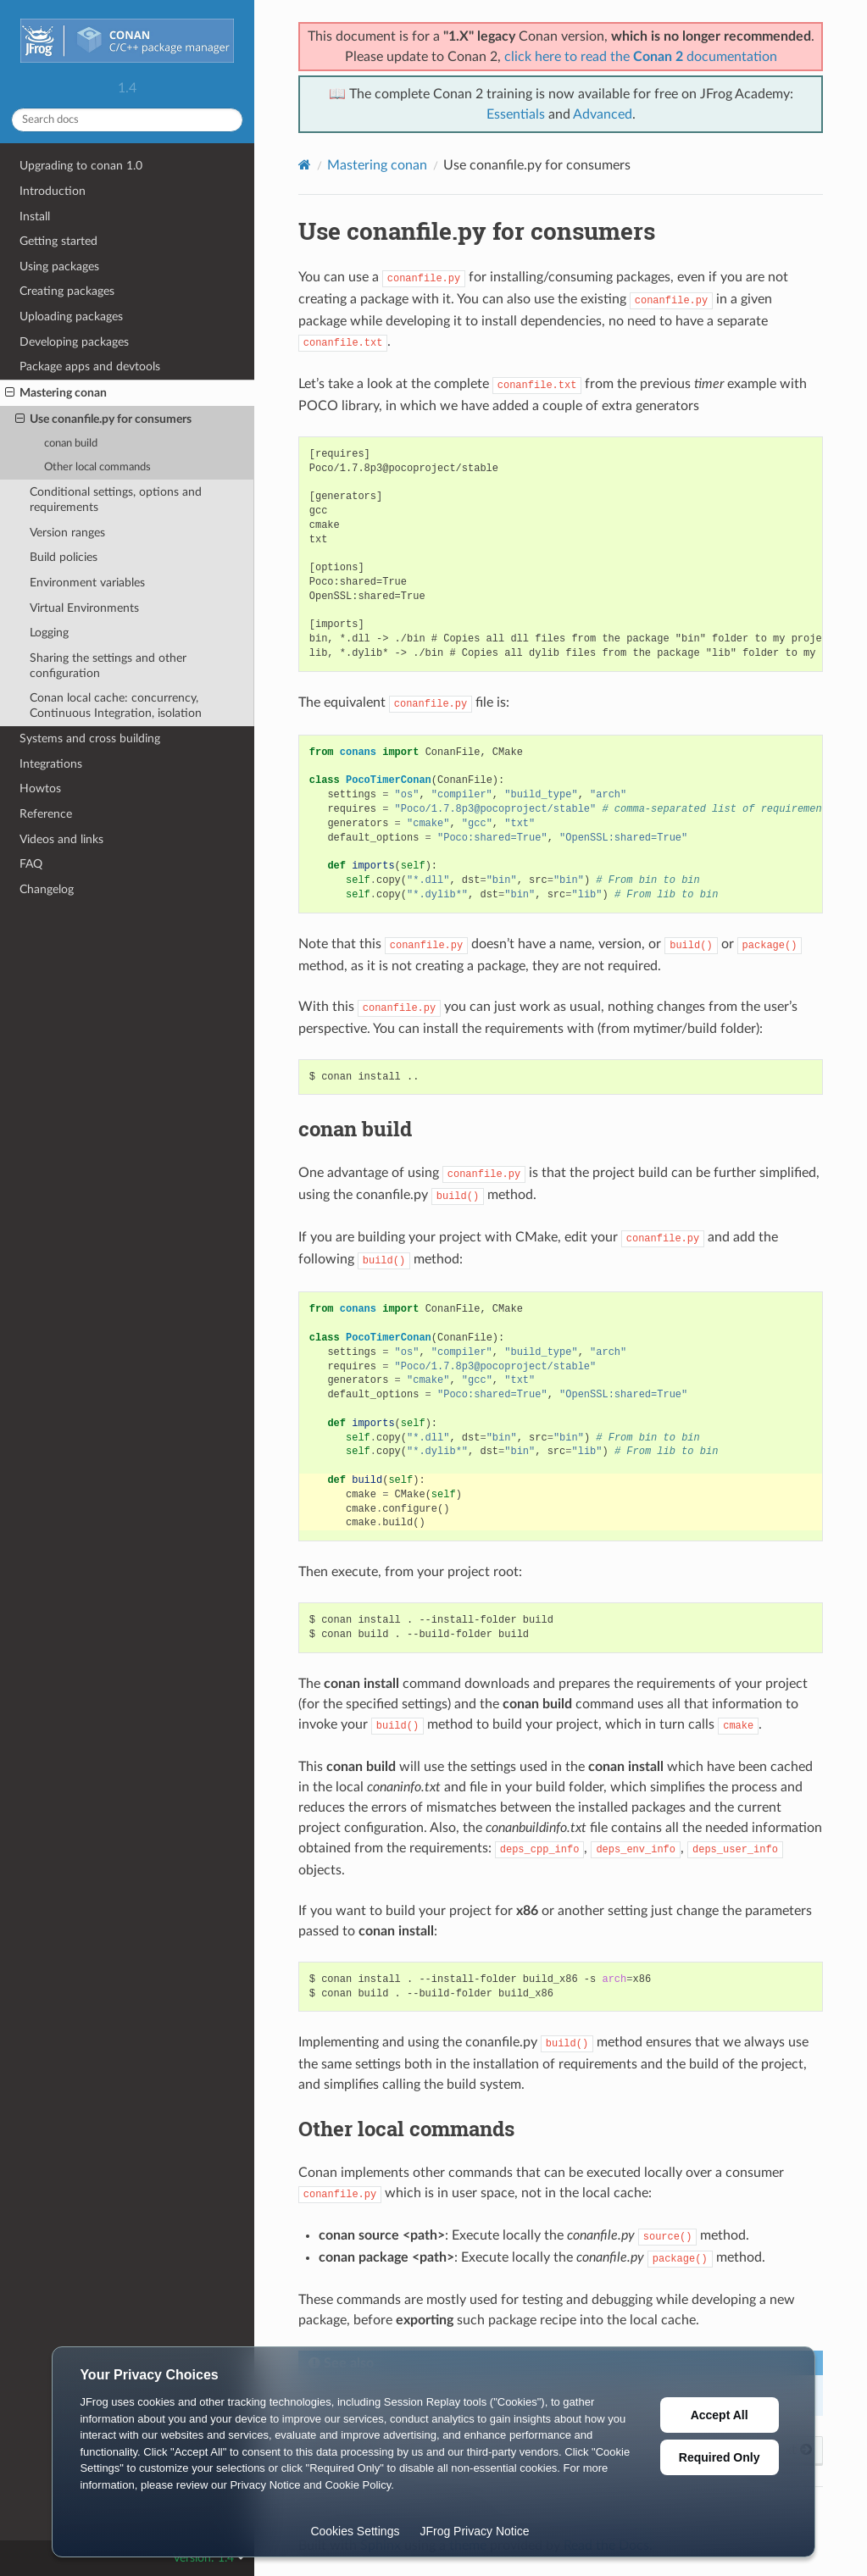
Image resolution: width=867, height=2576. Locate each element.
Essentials (515, 114)
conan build (70, 443)
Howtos (40, 788)
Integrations (50, 764)
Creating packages (66, 291)
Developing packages (74, 342)
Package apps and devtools (89, 366)
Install (34, 216)
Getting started (58, 241)
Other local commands (97, 467)
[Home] (304, 165)
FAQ (30, 864)
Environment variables (87, 582)
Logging (49, 632)
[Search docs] (127, 120)
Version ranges (67, 532)
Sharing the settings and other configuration (108, 666)
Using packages (59, 266)
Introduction (52, 191)
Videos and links (61, 839)
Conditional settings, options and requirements (116, 500)
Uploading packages (71, 316)
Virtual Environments (84, 608)
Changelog (46, 889)
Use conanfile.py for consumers (103, 419)
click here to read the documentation (640, 57)
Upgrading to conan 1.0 (80, 165)
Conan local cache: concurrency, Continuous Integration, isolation (116, 705)
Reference (45, 814)
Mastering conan (56, 393)
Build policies (63, 557)
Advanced (602, 114)
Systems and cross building (89, 738)
